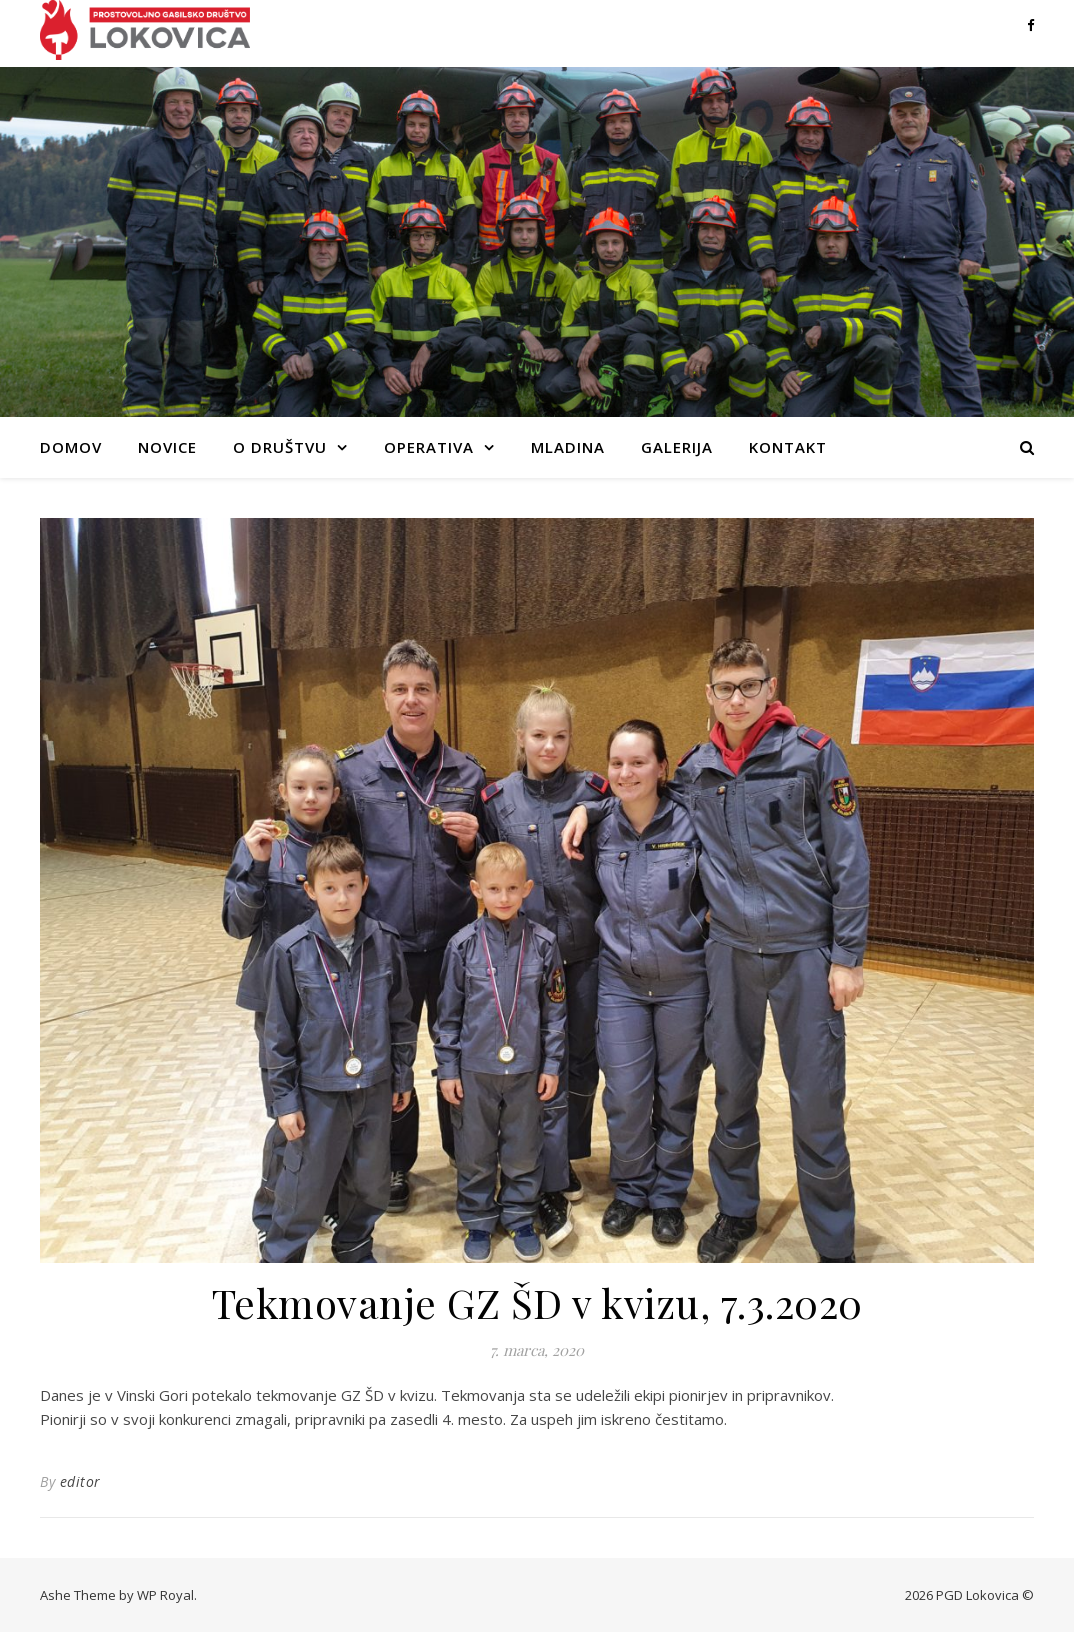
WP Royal (165, 1595)
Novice (167, 447)
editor (80, 1481)
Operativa (429, 447)
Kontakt (788, 447)
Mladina (568, 447)
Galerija (677, 447)
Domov (71, 447)
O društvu (280, 447)
